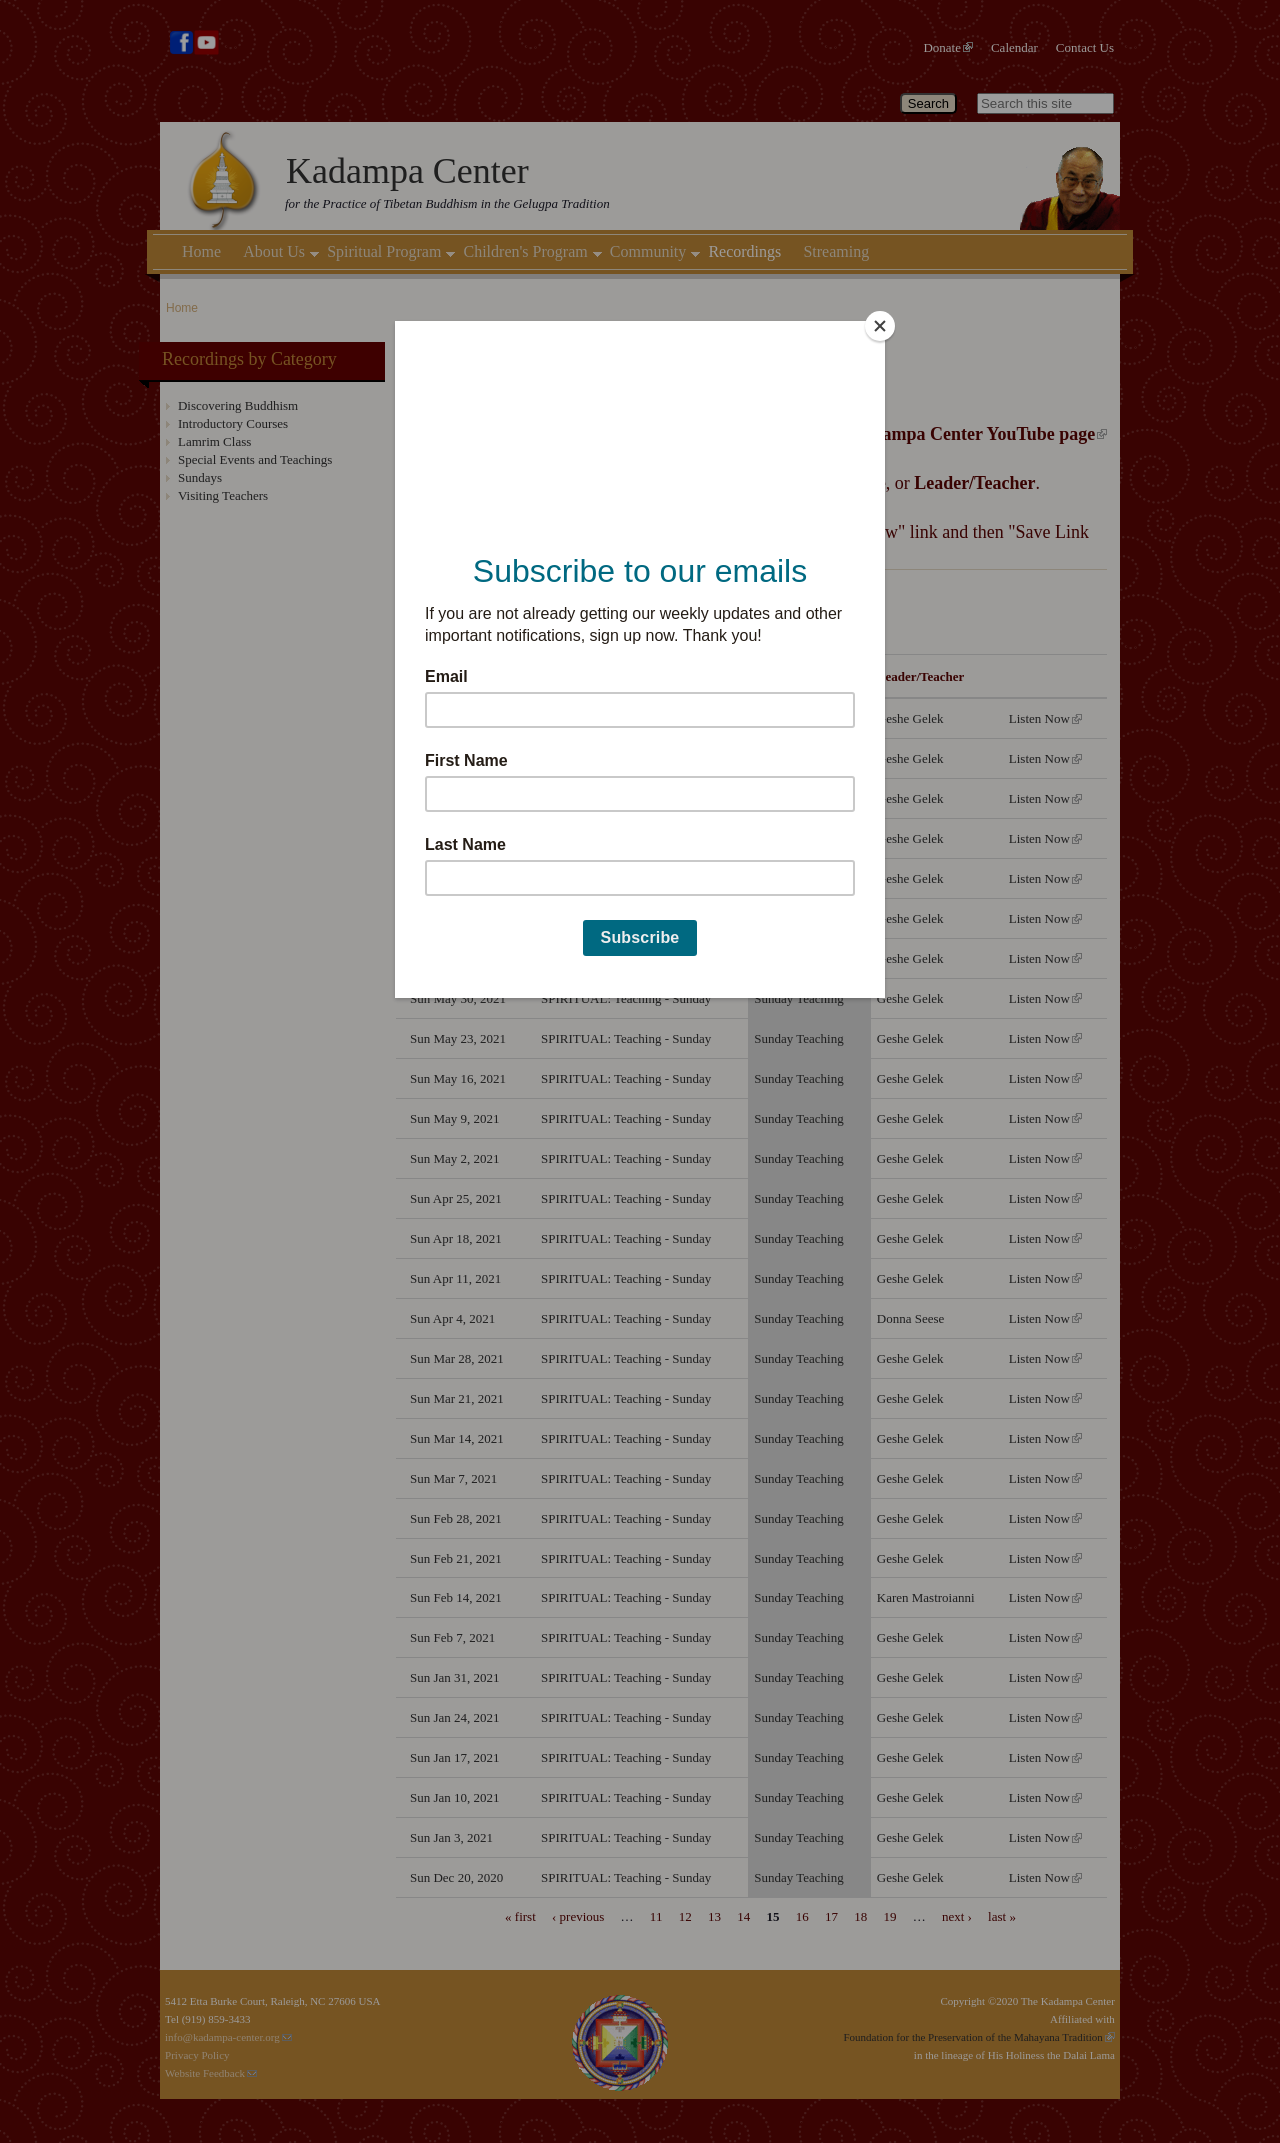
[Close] (880, 326)
